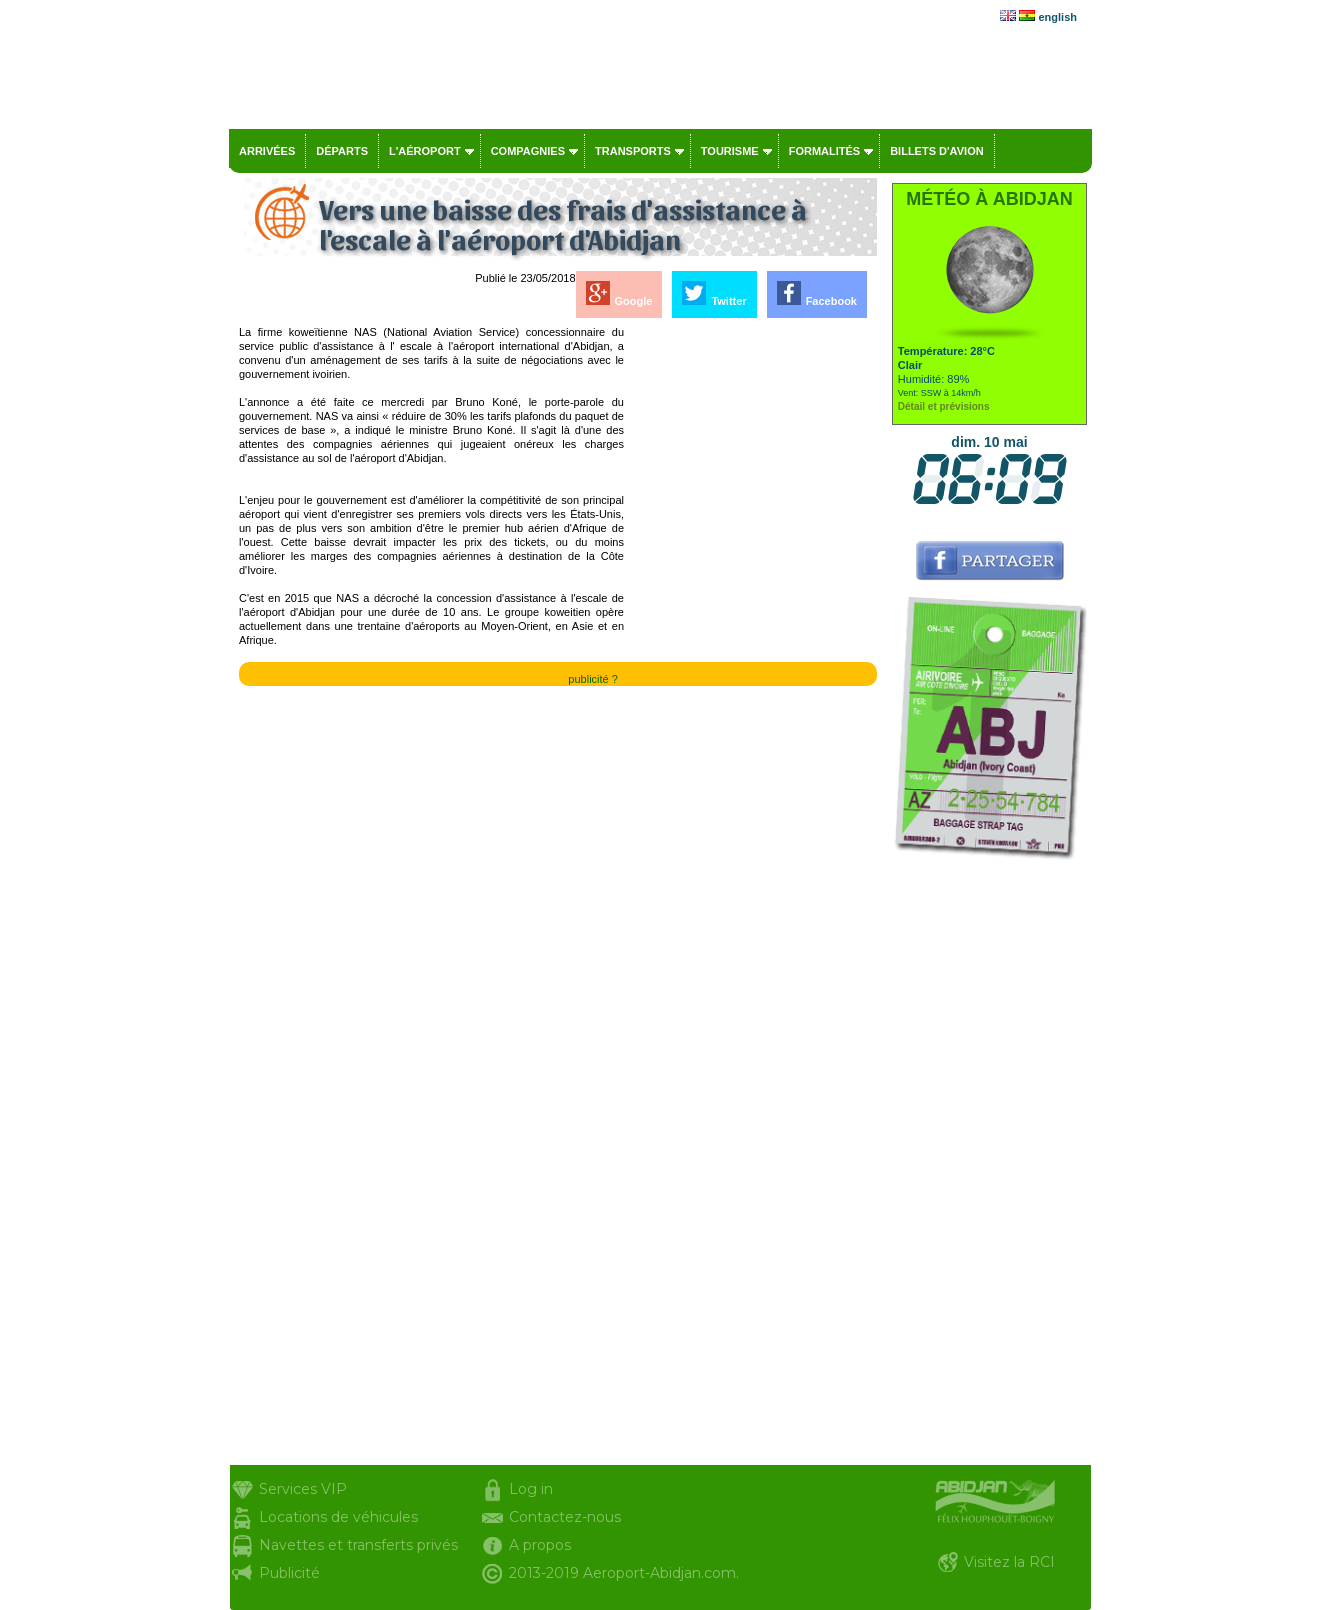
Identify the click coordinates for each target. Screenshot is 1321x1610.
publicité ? (593, 679)
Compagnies (528, 151)
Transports (633, 151)
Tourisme (730, 151)
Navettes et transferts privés (358, 1545)
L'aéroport (425, 151)
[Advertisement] (752, 625)
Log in (531, 1489)
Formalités (825, 151)
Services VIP (303, 1489)
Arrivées (267, 151)
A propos (540, 1545)
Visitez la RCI (1009, 1562)
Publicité (289, 1573)
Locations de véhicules (338, 1517)
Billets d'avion (936, 151)
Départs (342, 151)
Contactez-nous (565, 1517)
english (1057, 17)
